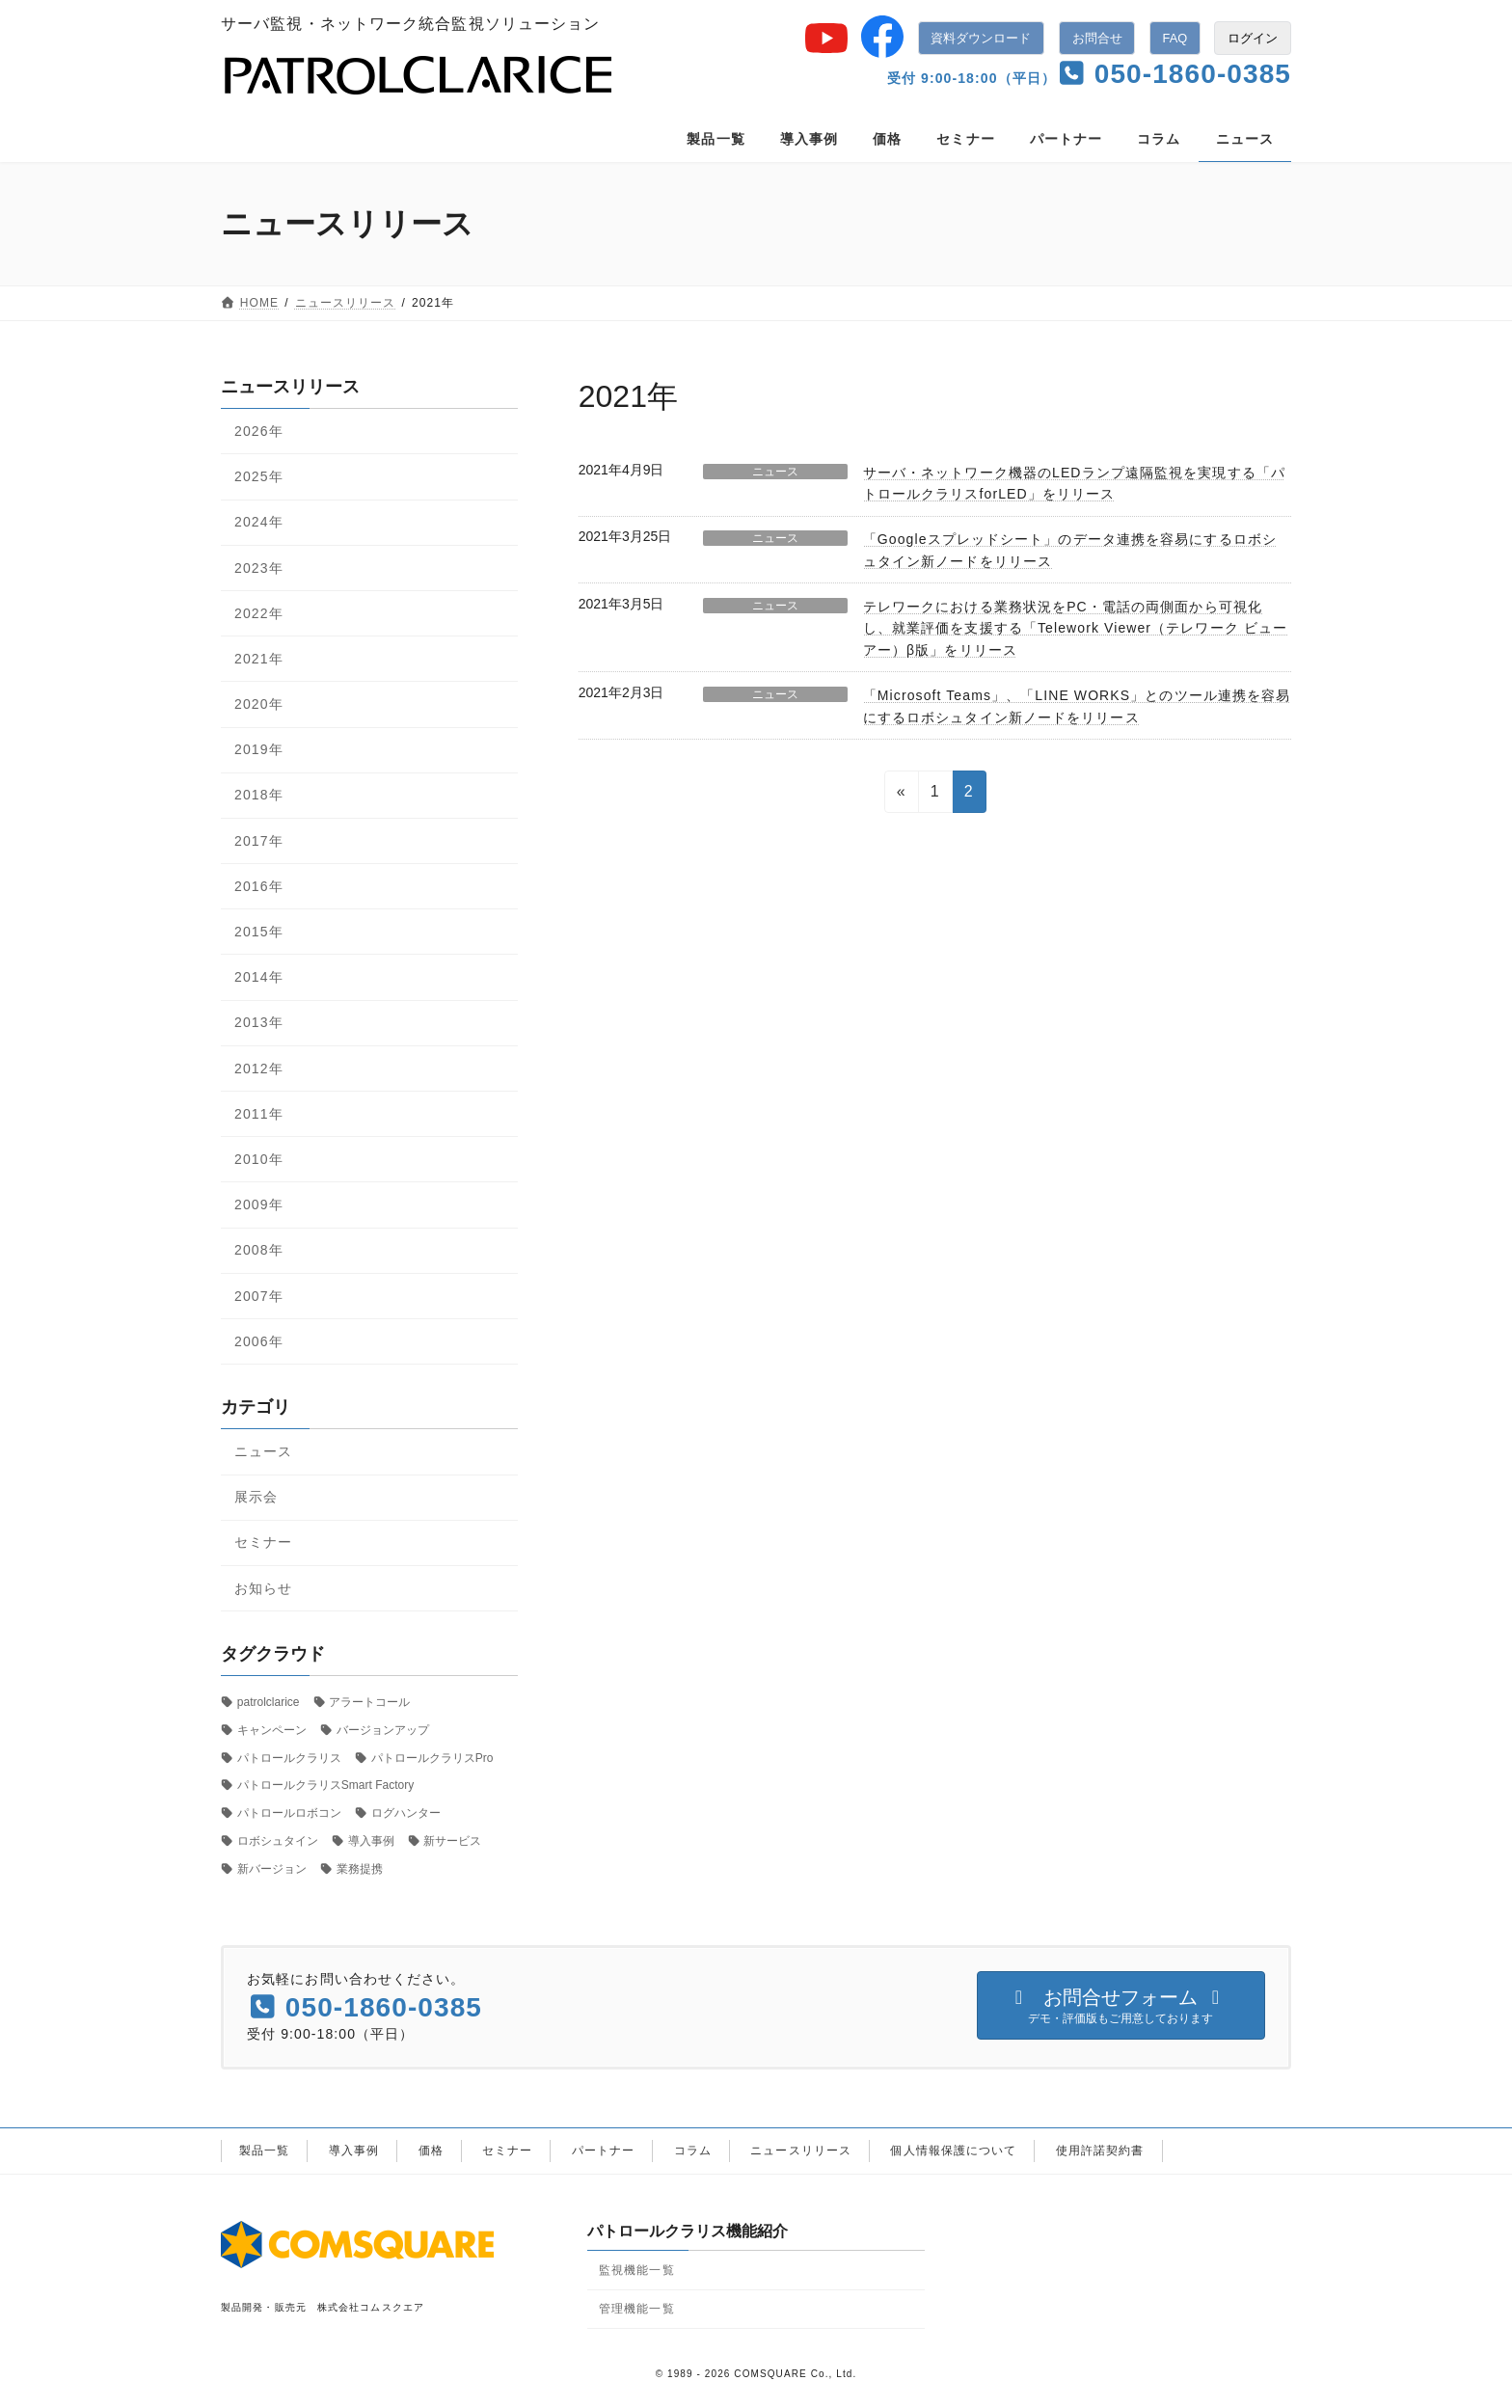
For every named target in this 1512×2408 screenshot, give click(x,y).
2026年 (259, 431)
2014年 (259, 977)
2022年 (259, 613)
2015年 (259, 931)
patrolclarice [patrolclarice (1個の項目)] (268, 1702)
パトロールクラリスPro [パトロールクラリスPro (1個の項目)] (432, 1758)
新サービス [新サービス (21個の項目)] (452, 1841)
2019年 (259, 749)
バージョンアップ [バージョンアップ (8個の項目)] (383, 1730)
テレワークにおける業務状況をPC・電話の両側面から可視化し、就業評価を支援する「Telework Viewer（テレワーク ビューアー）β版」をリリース (1075, 628)
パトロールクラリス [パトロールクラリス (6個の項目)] (289, 1758)
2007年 (259, 1296)
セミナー (263, 1542)
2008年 (259, 1250)
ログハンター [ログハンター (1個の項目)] (406, 1813)
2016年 (259, 886)
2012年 (259, 1068)
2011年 (259, 1114)
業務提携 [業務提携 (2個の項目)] (360, 1869)
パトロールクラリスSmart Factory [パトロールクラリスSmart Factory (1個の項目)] (325, 1785)
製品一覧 (264, 2150)
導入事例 (354, 2150)
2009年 (259, 1204)
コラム (693, 2150)
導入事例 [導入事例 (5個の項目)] (371, 1841)
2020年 (259, 704)
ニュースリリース (800, 2150)
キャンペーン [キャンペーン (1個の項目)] (272, 1730)
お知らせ (263, 1588)
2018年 (259, 794)
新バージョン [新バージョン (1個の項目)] (272, 1869)
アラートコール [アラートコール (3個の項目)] (369, 1702)
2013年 (259, 1022)
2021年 (259, 658)
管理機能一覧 (637, 2308)
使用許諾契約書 (1100, 2150)
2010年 (259, 1159)
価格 (431, 2150)
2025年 (259, 476)
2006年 (259, 1341)
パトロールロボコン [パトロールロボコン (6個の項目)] (289, 1813)
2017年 (259, 841)
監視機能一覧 (637, 2269)
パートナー (603, 2150)
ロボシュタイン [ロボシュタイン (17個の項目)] (277, 1841)
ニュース (775, 471)
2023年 (259, 568)
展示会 (256, 1496)
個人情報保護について (953, 2150)
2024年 (259, 521)
